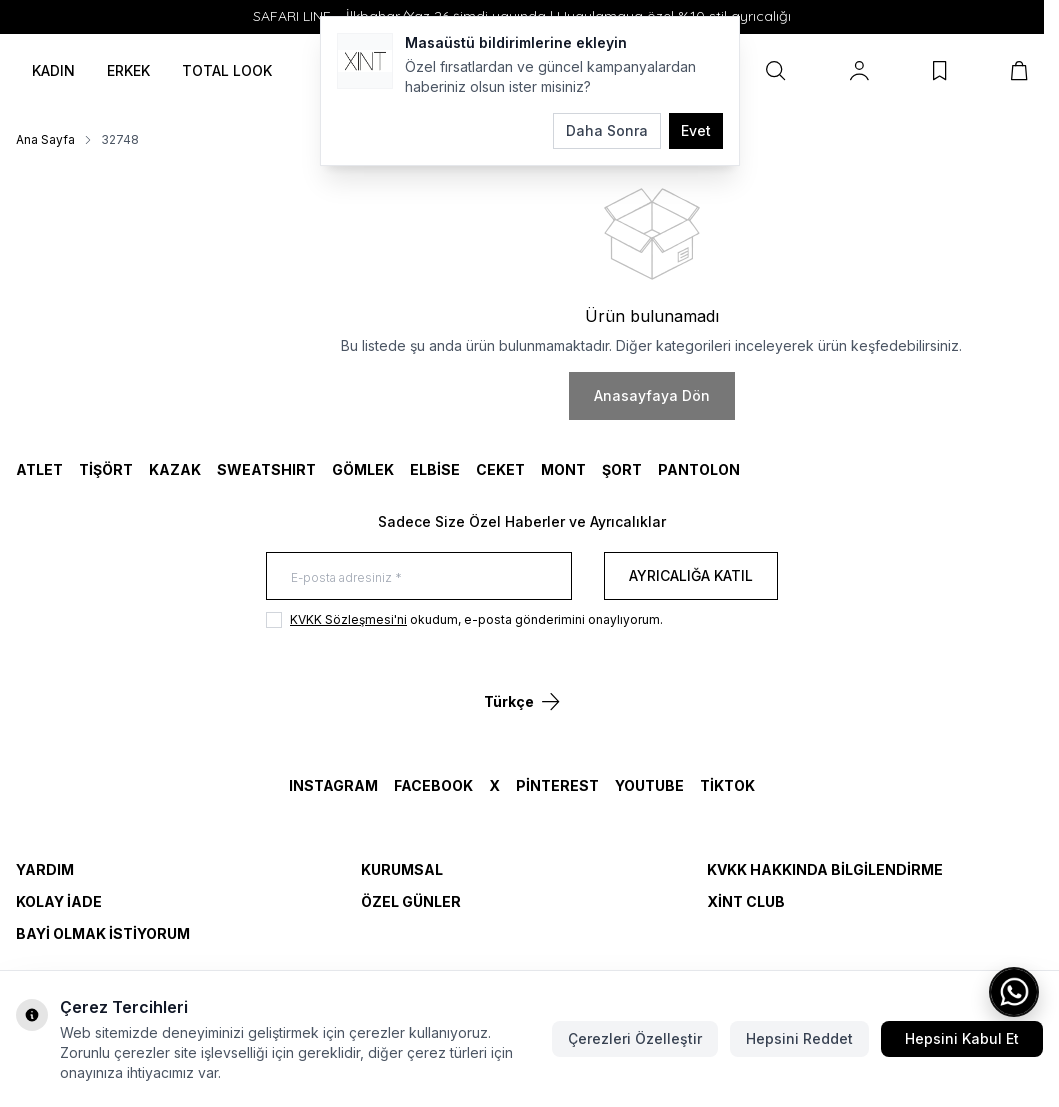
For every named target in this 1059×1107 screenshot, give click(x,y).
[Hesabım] (859, 71)
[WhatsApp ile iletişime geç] (1014, 992)
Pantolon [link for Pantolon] (699, 469)
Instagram (333, 785)
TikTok (727, 785)
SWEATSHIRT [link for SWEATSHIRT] (266, 469)
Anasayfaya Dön (652, 395)
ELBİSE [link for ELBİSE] (435, 469)
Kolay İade (59, 901)
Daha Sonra (607, 130)
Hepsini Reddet (799, 1038)
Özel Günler (411, 901)
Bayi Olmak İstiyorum (103, 933)
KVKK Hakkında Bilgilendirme (825, 869)
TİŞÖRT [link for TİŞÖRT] (106, 469)
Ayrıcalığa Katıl (691, 575)
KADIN (53, 70)
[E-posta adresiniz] (419, 576)
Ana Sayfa (45, 139)
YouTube (649, 785)
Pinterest (557, 785)
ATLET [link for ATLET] (39, 469)
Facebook (433, 785)
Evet (696, 130)
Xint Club (746, 901)
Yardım (45, 869)
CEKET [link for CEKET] (500, 469)
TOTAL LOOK (227, 70)
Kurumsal (402, 869)
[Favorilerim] (940, 71)
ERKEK (128, 70)
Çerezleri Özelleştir (635, 1038)
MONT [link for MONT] (563, 469)
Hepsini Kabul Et (962, 1038)
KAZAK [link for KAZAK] (175, 469)
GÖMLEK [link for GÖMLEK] (363, 469)
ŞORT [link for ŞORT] (622, 469)
